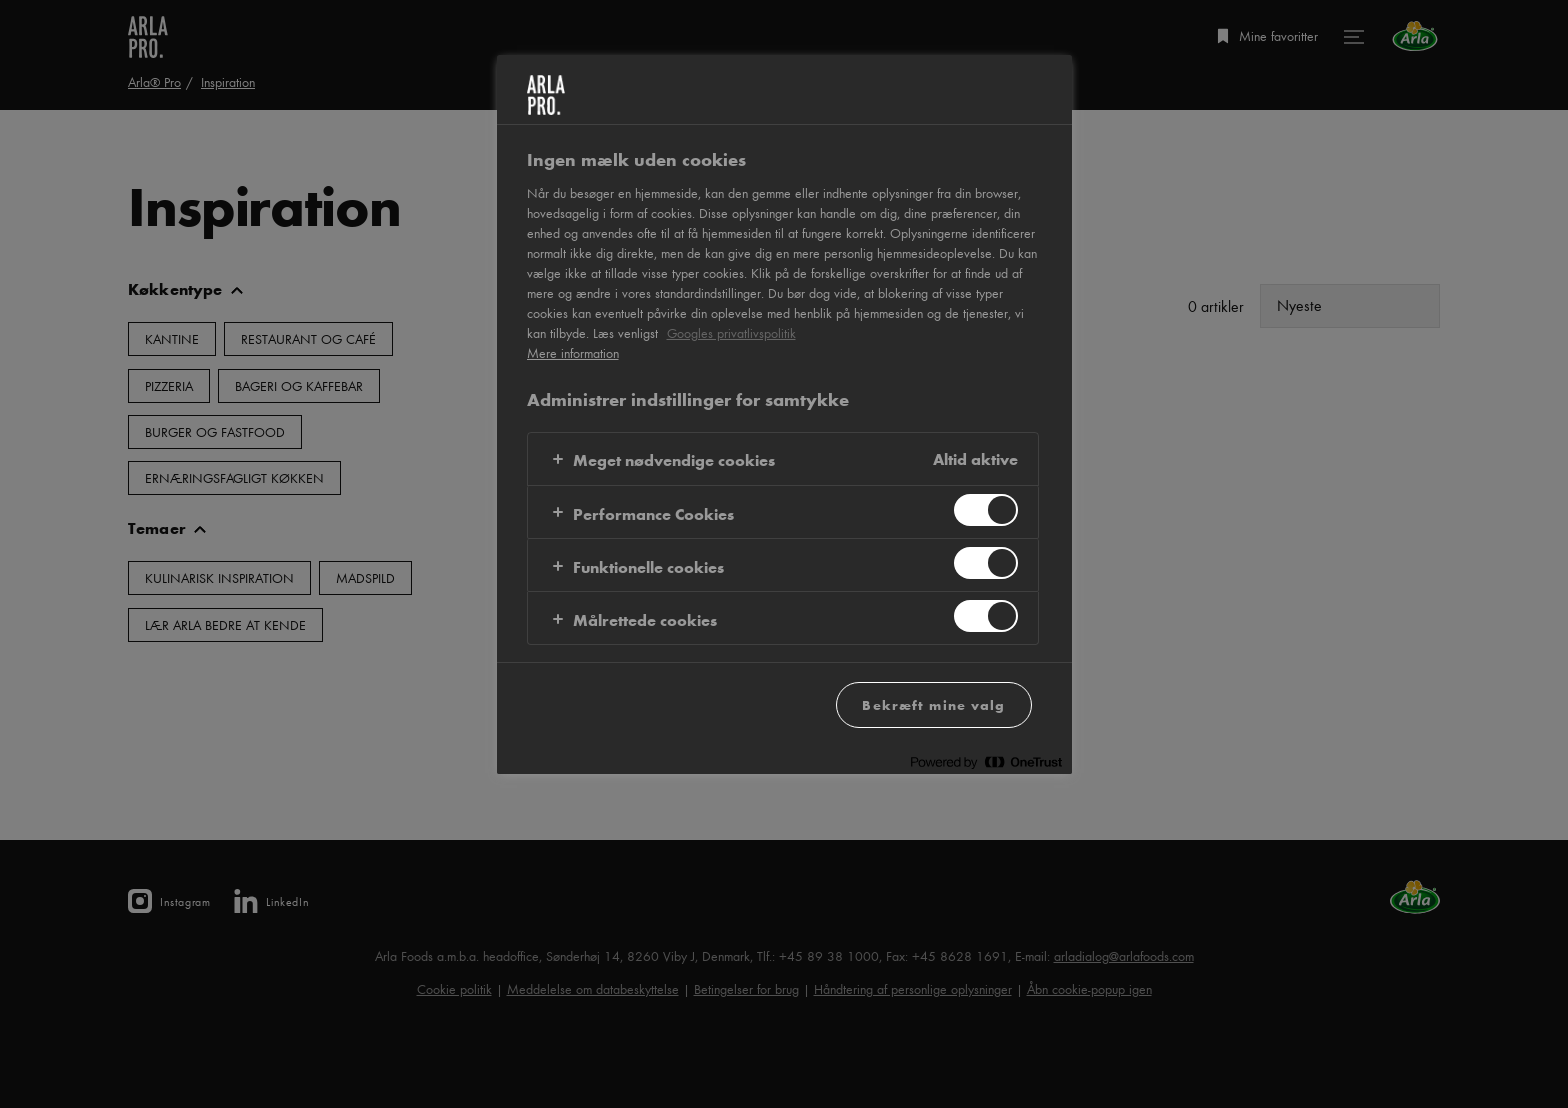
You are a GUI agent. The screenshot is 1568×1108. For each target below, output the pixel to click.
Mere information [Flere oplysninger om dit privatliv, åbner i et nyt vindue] (573, 353)
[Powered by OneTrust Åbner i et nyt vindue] (986, 761)
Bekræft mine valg (933, 704)
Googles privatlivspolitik (731, 333)
